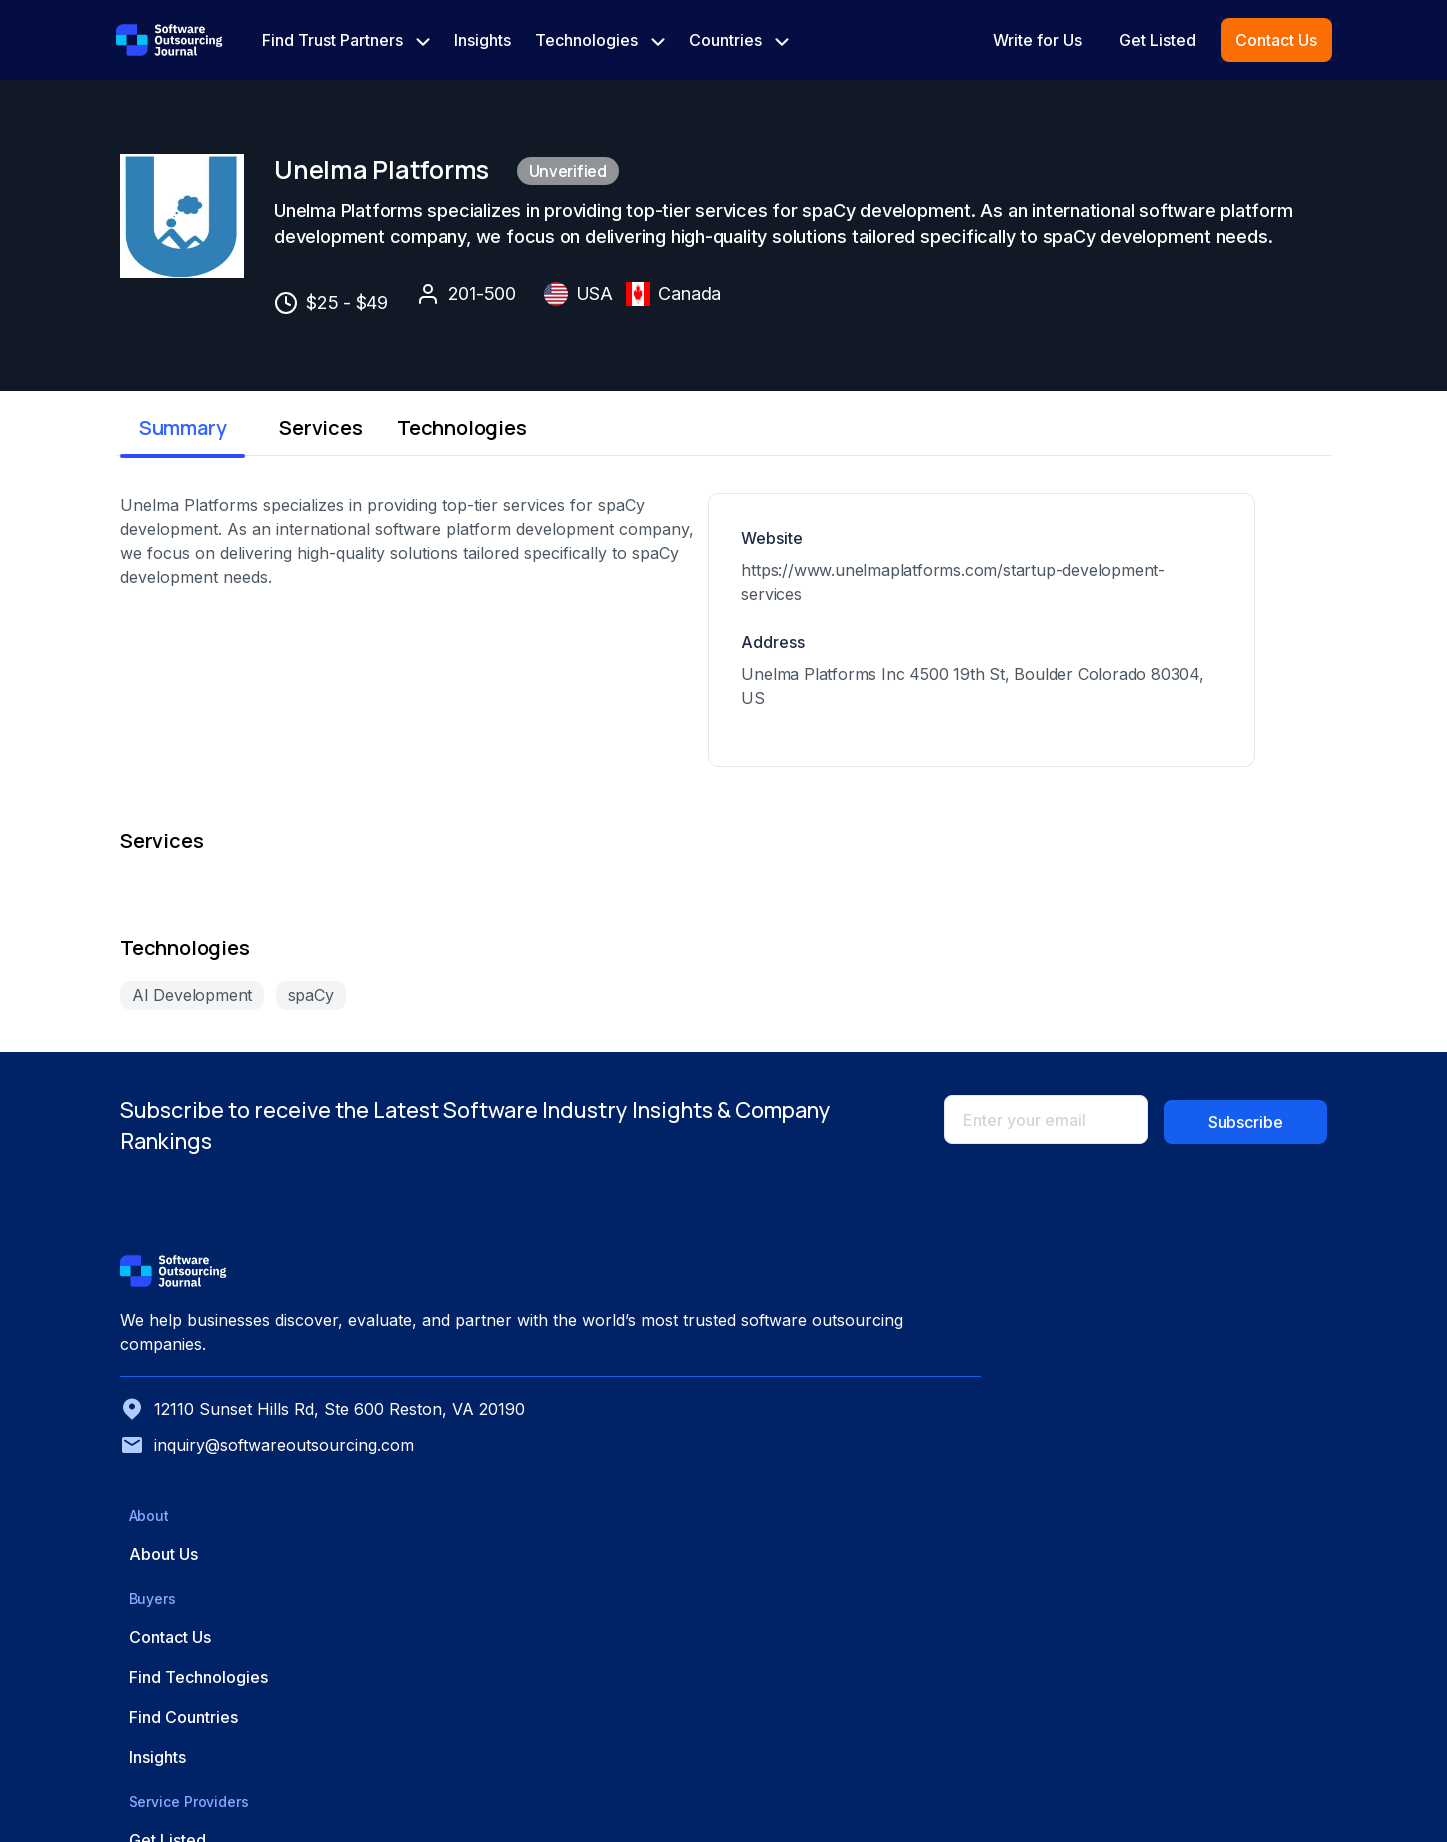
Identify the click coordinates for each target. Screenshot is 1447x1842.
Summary (203, 504)
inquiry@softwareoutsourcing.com (263, 1661)
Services (409, 504)
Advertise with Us (1216, 1520)
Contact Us (1276, 40)
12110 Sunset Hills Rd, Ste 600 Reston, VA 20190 (293, 1613)
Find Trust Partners (346, 40)
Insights (482, 40)
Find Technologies (1014, 1520)
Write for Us (1037, 40)
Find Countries (999, 1560)
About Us (774, 1480)
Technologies (600, 40)
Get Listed (1157, 40)
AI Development (188, 1136)
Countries (739, 40)
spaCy (311, 1136)
